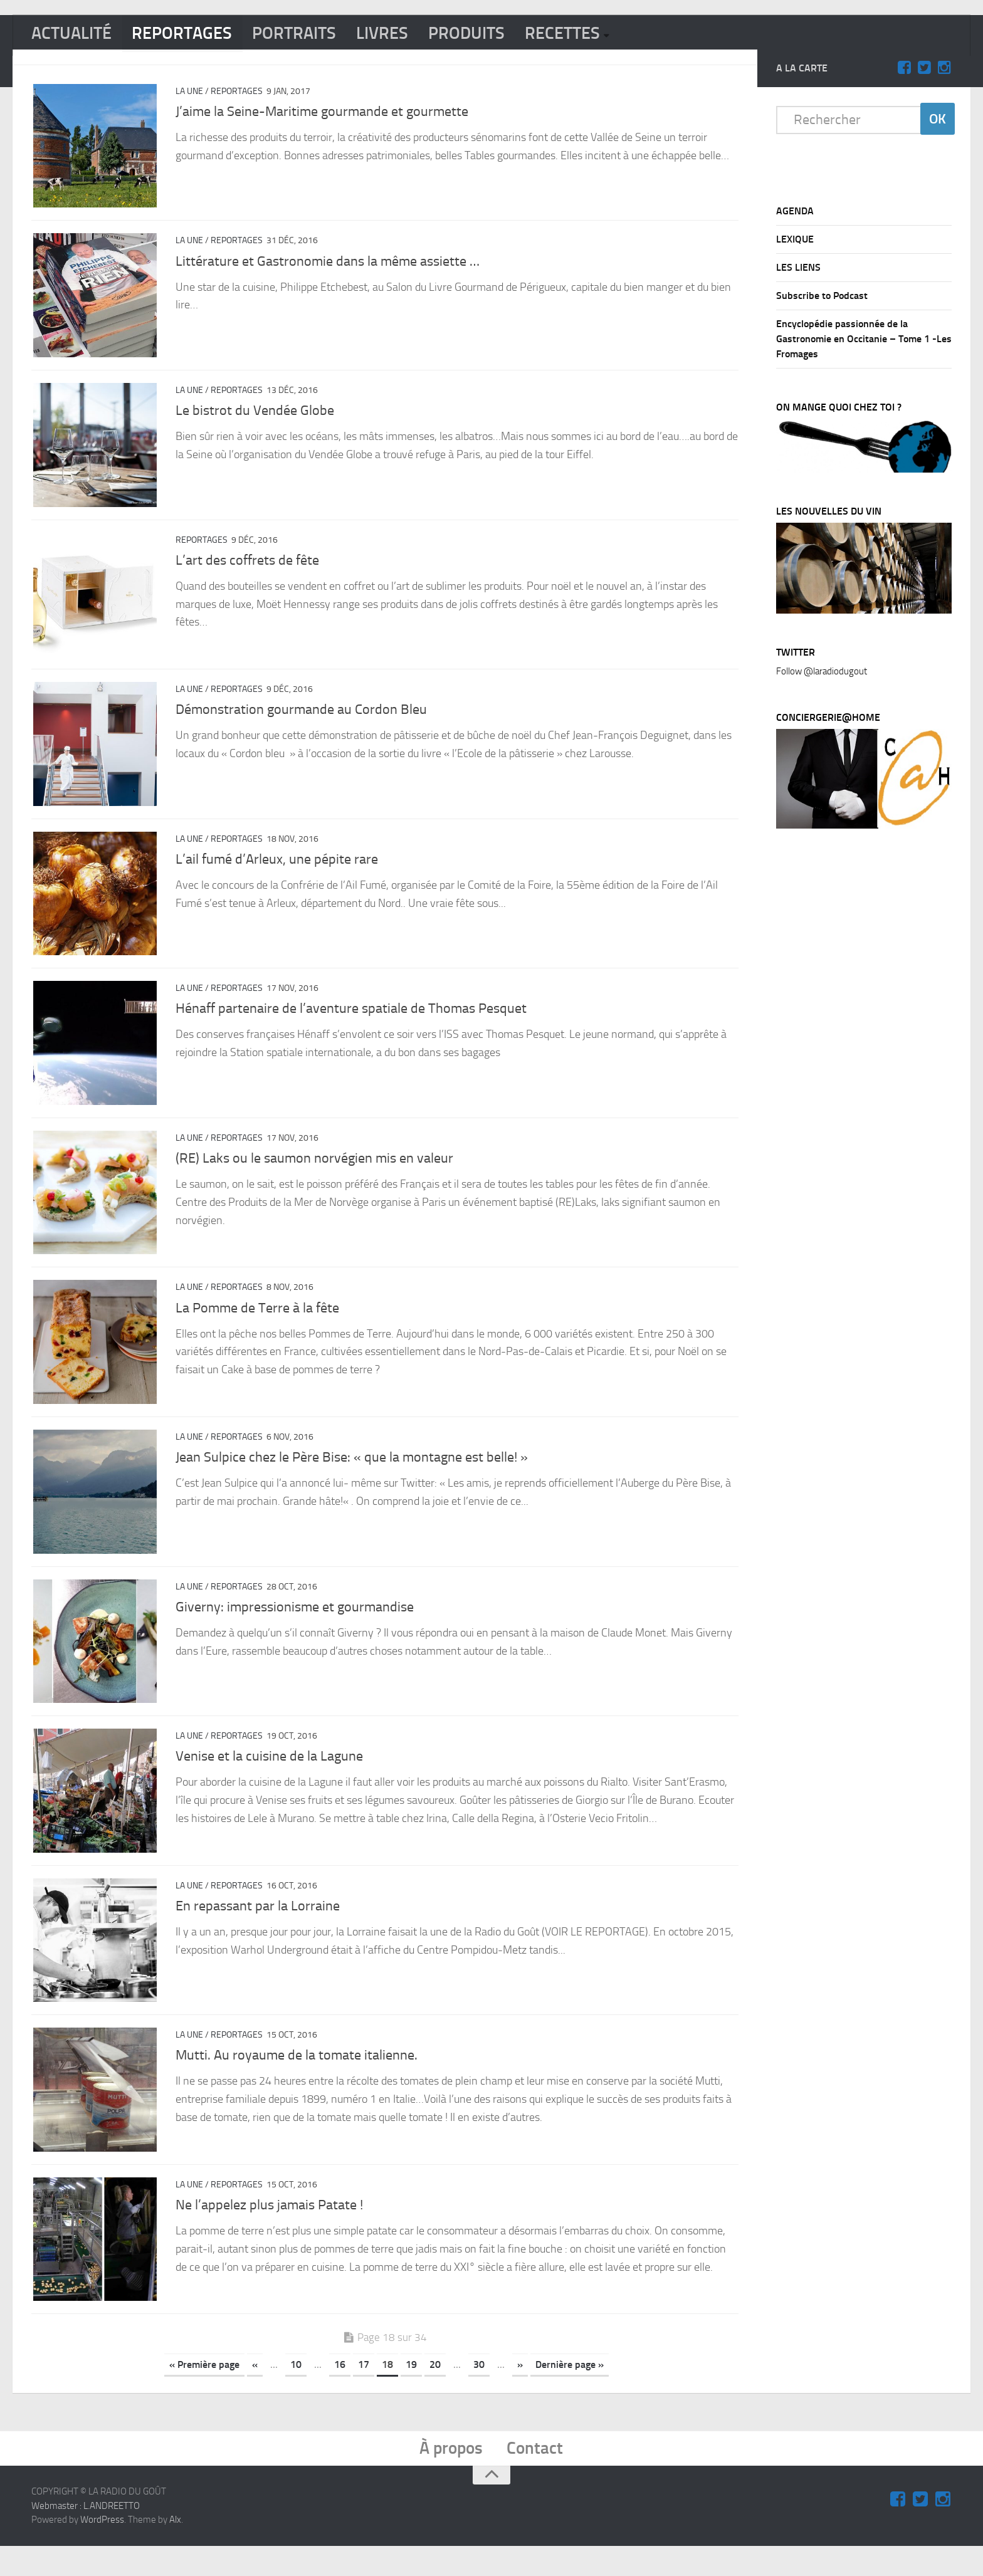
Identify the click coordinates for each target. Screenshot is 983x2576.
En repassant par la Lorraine (258, 1928)
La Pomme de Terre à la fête (257, 1324)
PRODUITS (496, 35)
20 (435, 2391)
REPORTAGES (194, 35)
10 (296, 2391)
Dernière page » (569, 2391)
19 (411, 2391)
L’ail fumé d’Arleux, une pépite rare (277, 870)
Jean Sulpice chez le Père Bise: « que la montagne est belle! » (352, 1475)
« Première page (204, 2391)
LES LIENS (798, 271)
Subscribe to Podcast (822, 299)
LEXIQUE (795, 243)
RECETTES (599, 35)
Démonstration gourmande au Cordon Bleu (301, 719)
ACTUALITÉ (75, 35)
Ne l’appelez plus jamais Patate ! (269, 2230)
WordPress (102, 2549)
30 (479, 2391)
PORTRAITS (314, 35)
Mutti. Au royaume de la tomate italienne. (297, 2079)
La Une (189, 95)
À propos (449, 2477)
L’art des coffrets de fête (247, 568)
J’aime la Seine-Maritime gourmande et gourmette (322, 115)
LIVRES (407, 35)
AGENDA (795, 215)
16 (339, 2391)
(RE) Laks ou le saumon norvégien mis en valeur (314, 1173)
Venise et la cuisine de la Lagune (269, 1777)
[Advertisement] (870, 1052)
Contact (538, 2477)
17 (363, 2391)
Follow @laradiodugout (821, 675)
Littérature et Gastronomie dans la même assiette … (328, 266)
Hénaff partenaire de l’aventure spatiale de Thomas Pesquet (351, 1021)
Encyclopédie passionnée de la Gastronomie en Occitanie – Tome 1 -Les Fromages (864, 343)
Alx (175, 2549)
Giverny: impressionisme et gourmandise (295, 1626)
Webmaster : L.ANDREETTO (85, 2536)
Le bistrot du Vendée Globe (255, 417)
